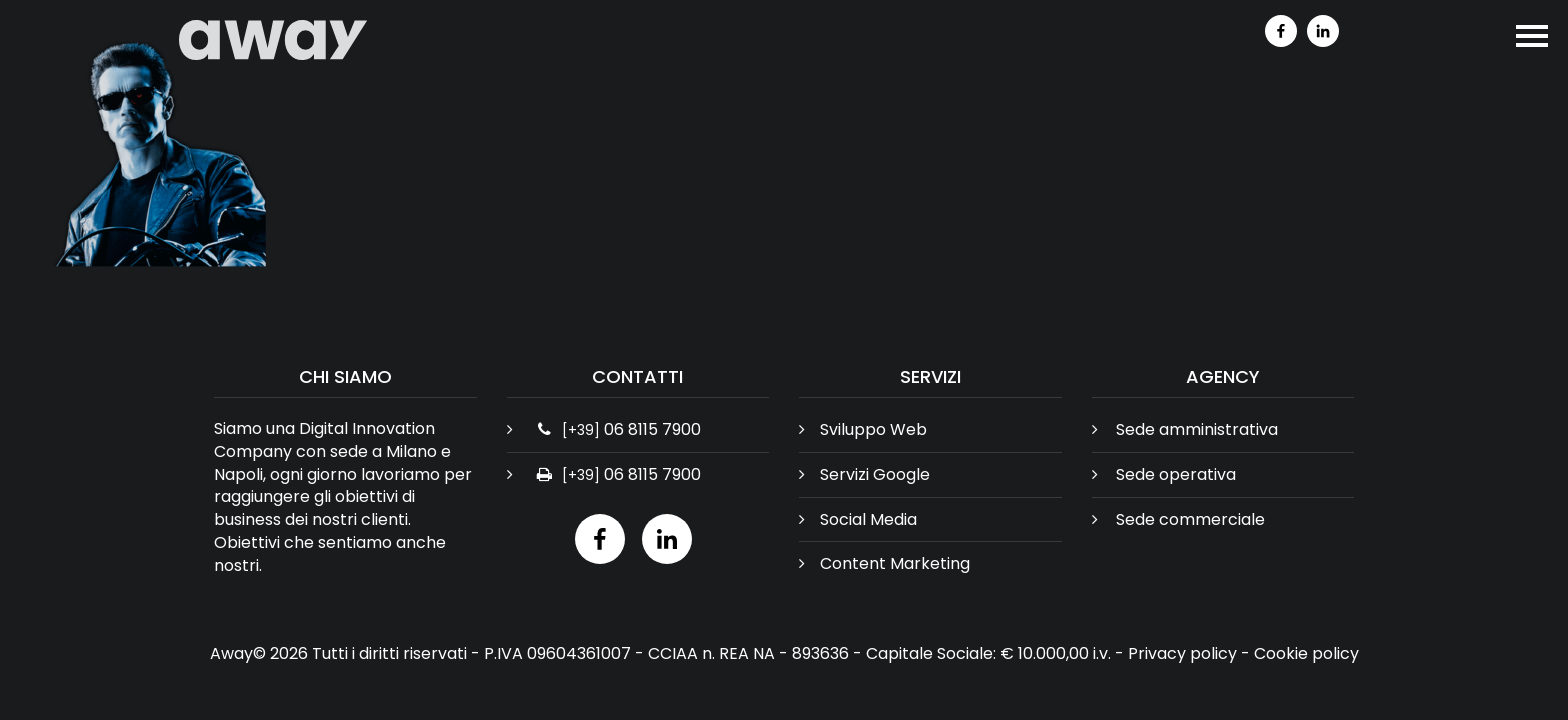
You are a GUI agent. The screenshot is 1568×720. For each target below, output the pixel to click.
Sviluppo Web (873, 429)
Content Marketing (895, 563)
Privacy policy (1182, 653)
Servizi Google (875, 474)
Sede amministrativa (1197, 429)
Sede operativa (1176, 474)
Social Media (868, 519)
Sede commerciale (1190, 519)
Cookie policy (1306, 653)
